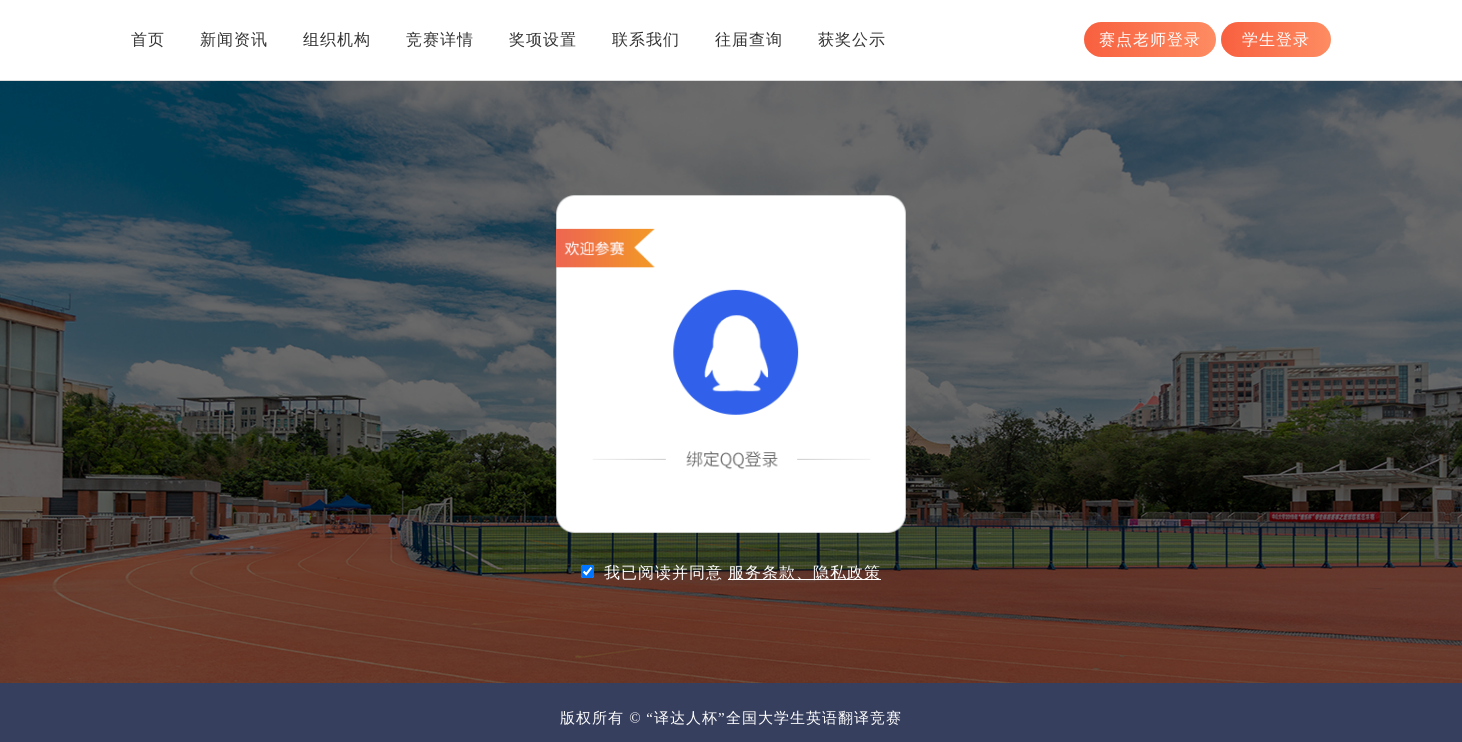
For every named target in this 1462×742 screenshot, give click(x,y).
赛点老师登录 (1150, 39)
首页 (148, 39)
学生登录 (1276, 39)
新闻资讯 (234, 39)
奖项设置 (543, 39)
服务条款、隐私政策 (804, 572)
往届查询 (749, 39)
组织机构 (337, 39)
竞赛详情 (440, 39)
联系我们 (646, 39)
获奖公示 (852, 39)
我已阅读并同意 (742, 572)
